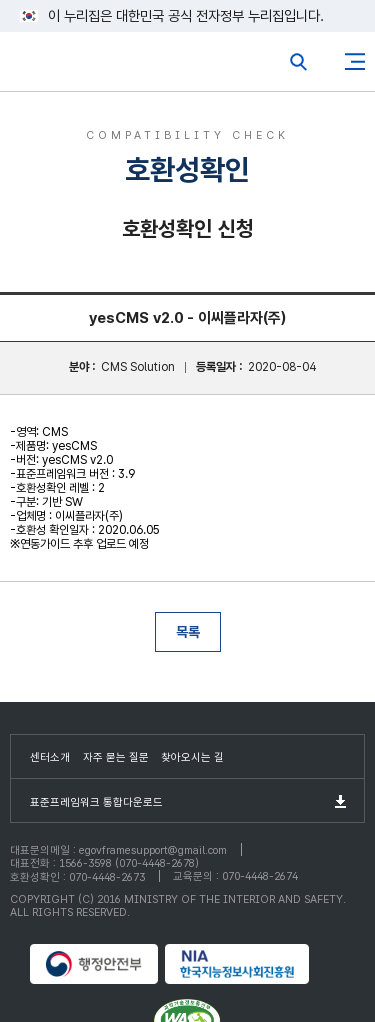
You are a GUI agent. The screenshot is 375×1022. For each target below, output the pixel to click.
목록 (188, 632)
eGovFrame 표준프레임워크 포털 (52, 66)
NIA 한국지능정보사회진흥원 (255, 964)
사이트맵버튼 (355, 62)
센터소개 (50, 757)
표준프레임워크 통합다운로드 (96, 802)
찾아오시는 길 (192, 757)
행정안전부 (95, 964)
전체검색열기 (299, 62)
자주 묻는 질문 (116, 757)
